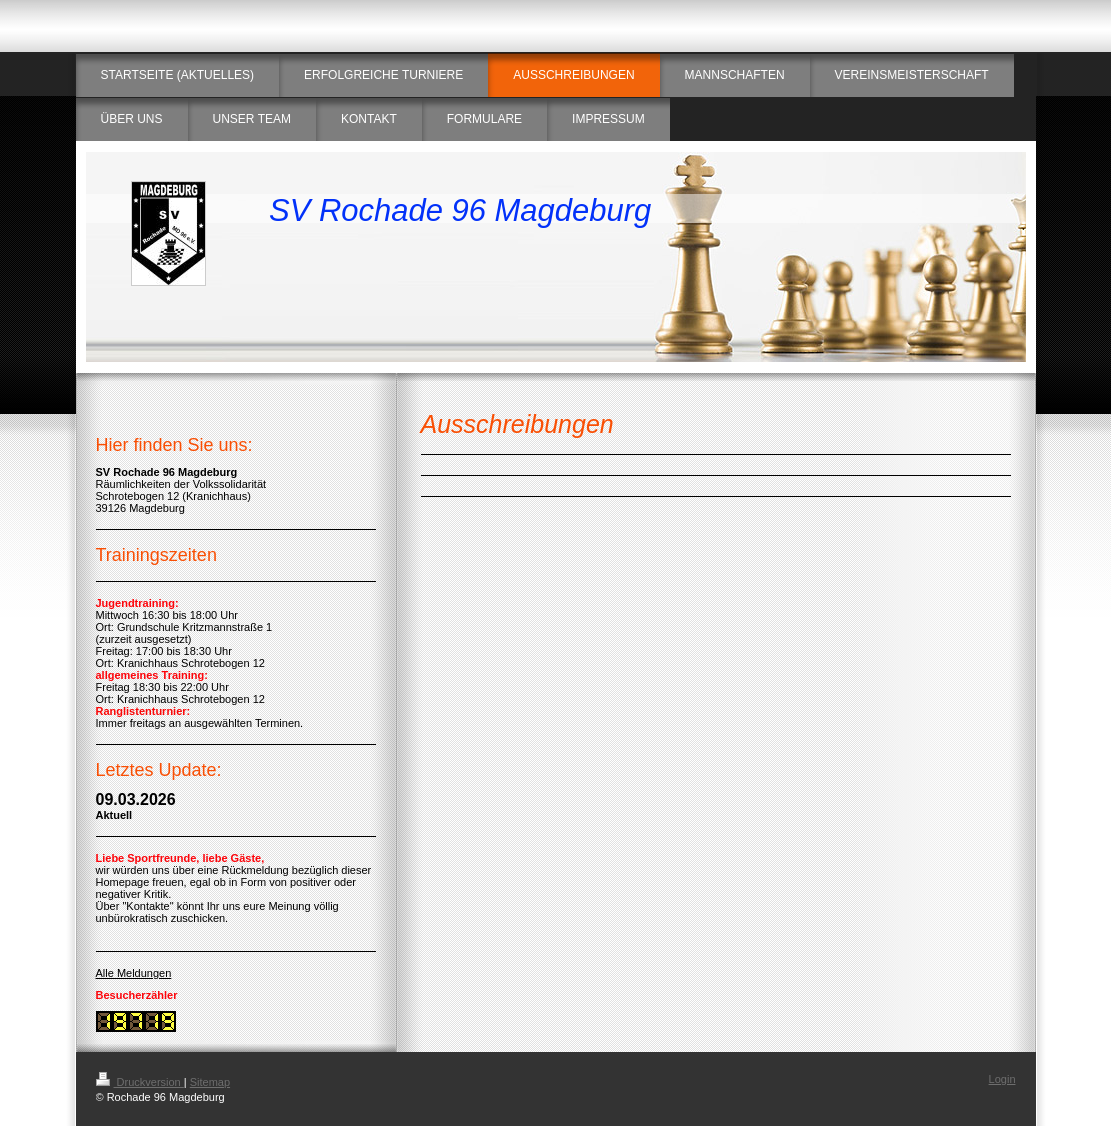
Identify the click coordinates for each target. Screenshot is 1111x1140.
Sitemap (210, 1082)
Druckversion (140, 1082)
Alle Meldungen (134, 973)
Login (1002, 1079)
